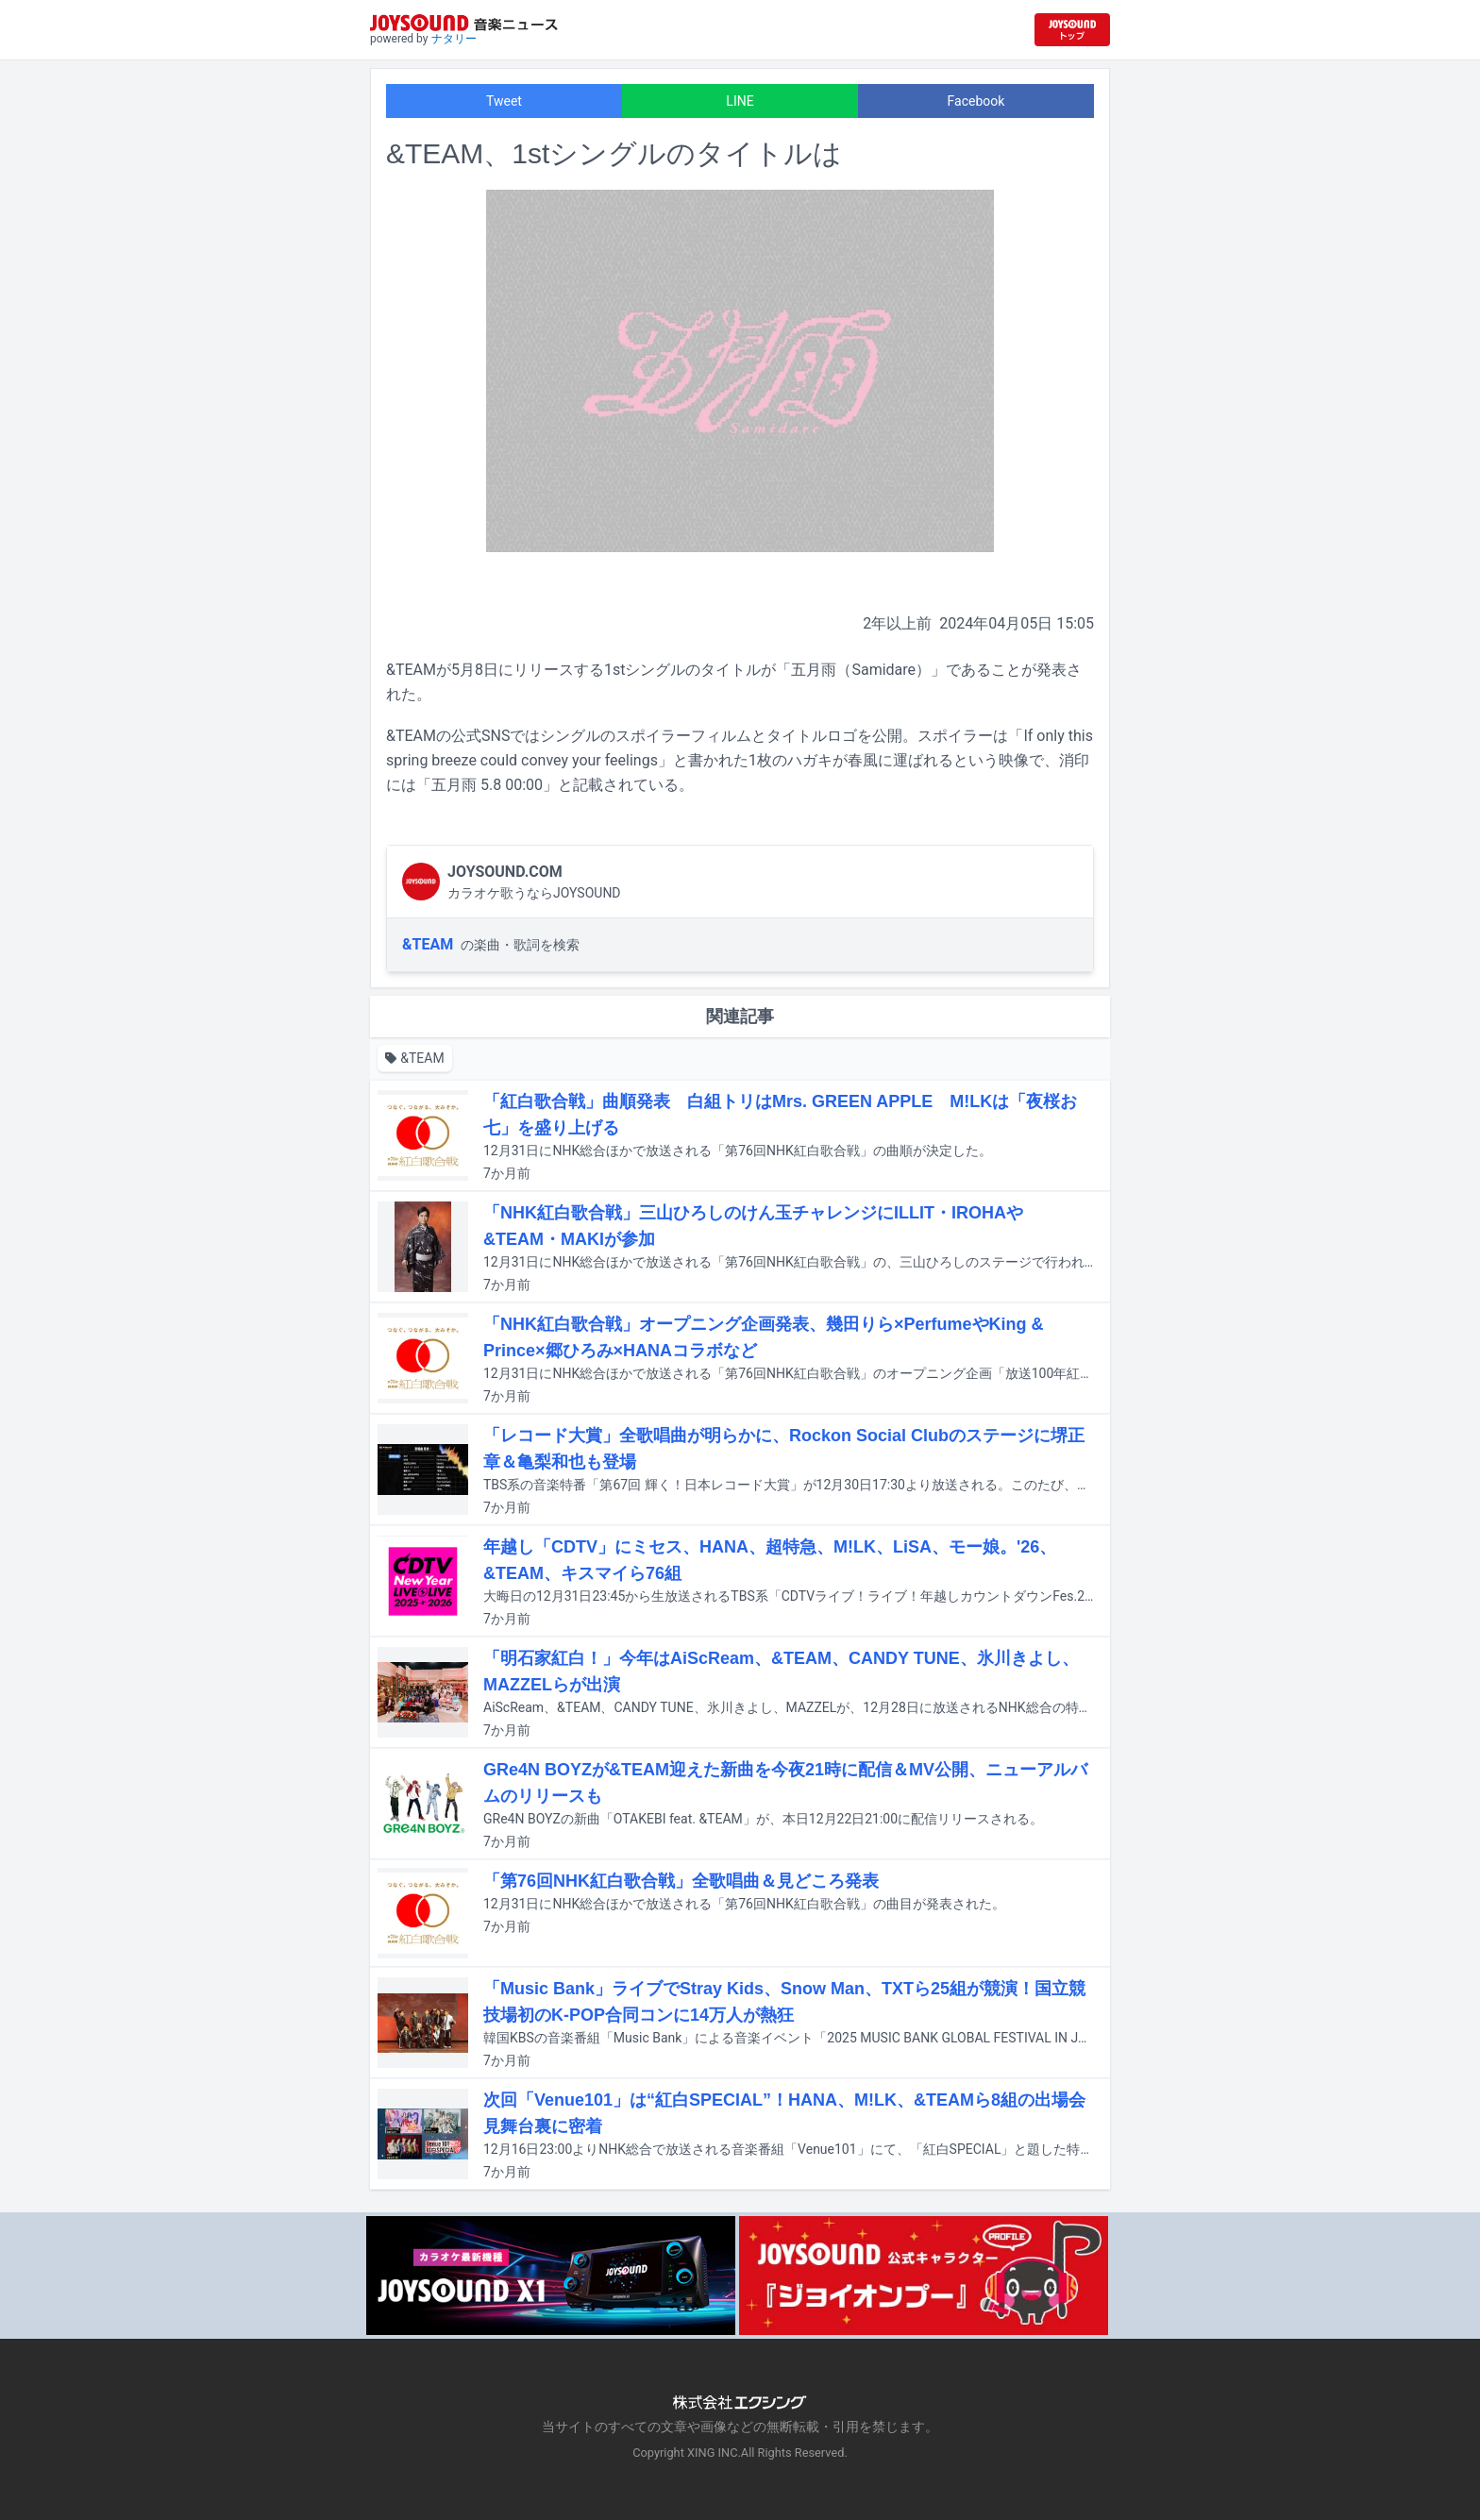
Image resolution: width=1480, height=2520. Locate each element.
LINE (739, 101)
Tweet (504, 101)
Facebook (976, 101)
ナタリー (454, 38)
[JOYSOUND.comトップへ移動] (1072, 29)
